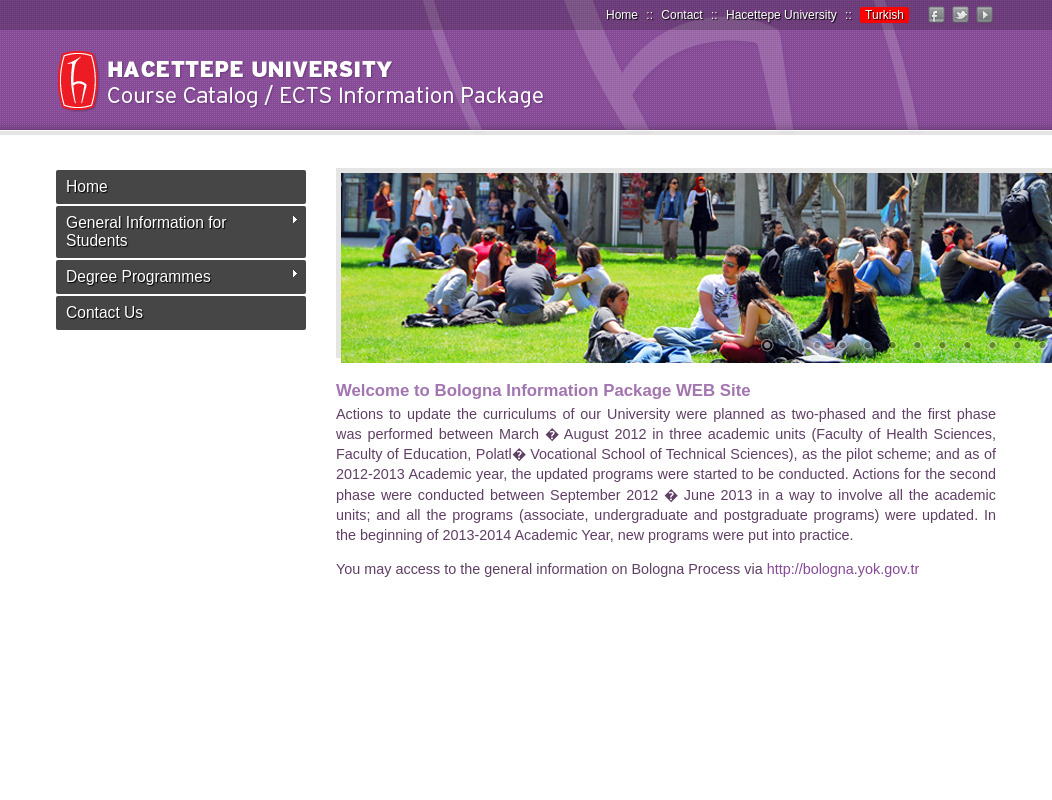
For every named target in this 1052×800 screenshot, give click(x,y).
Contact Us (104, 312)
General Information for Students (146, 231)
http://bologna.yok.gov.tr (843, 569)
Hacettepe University (781, 15)
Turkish (884, 15)
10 (992, 347)
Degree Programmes (138, 276)
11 (1017, 347)
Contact (681, 15)
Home (622, 15)
